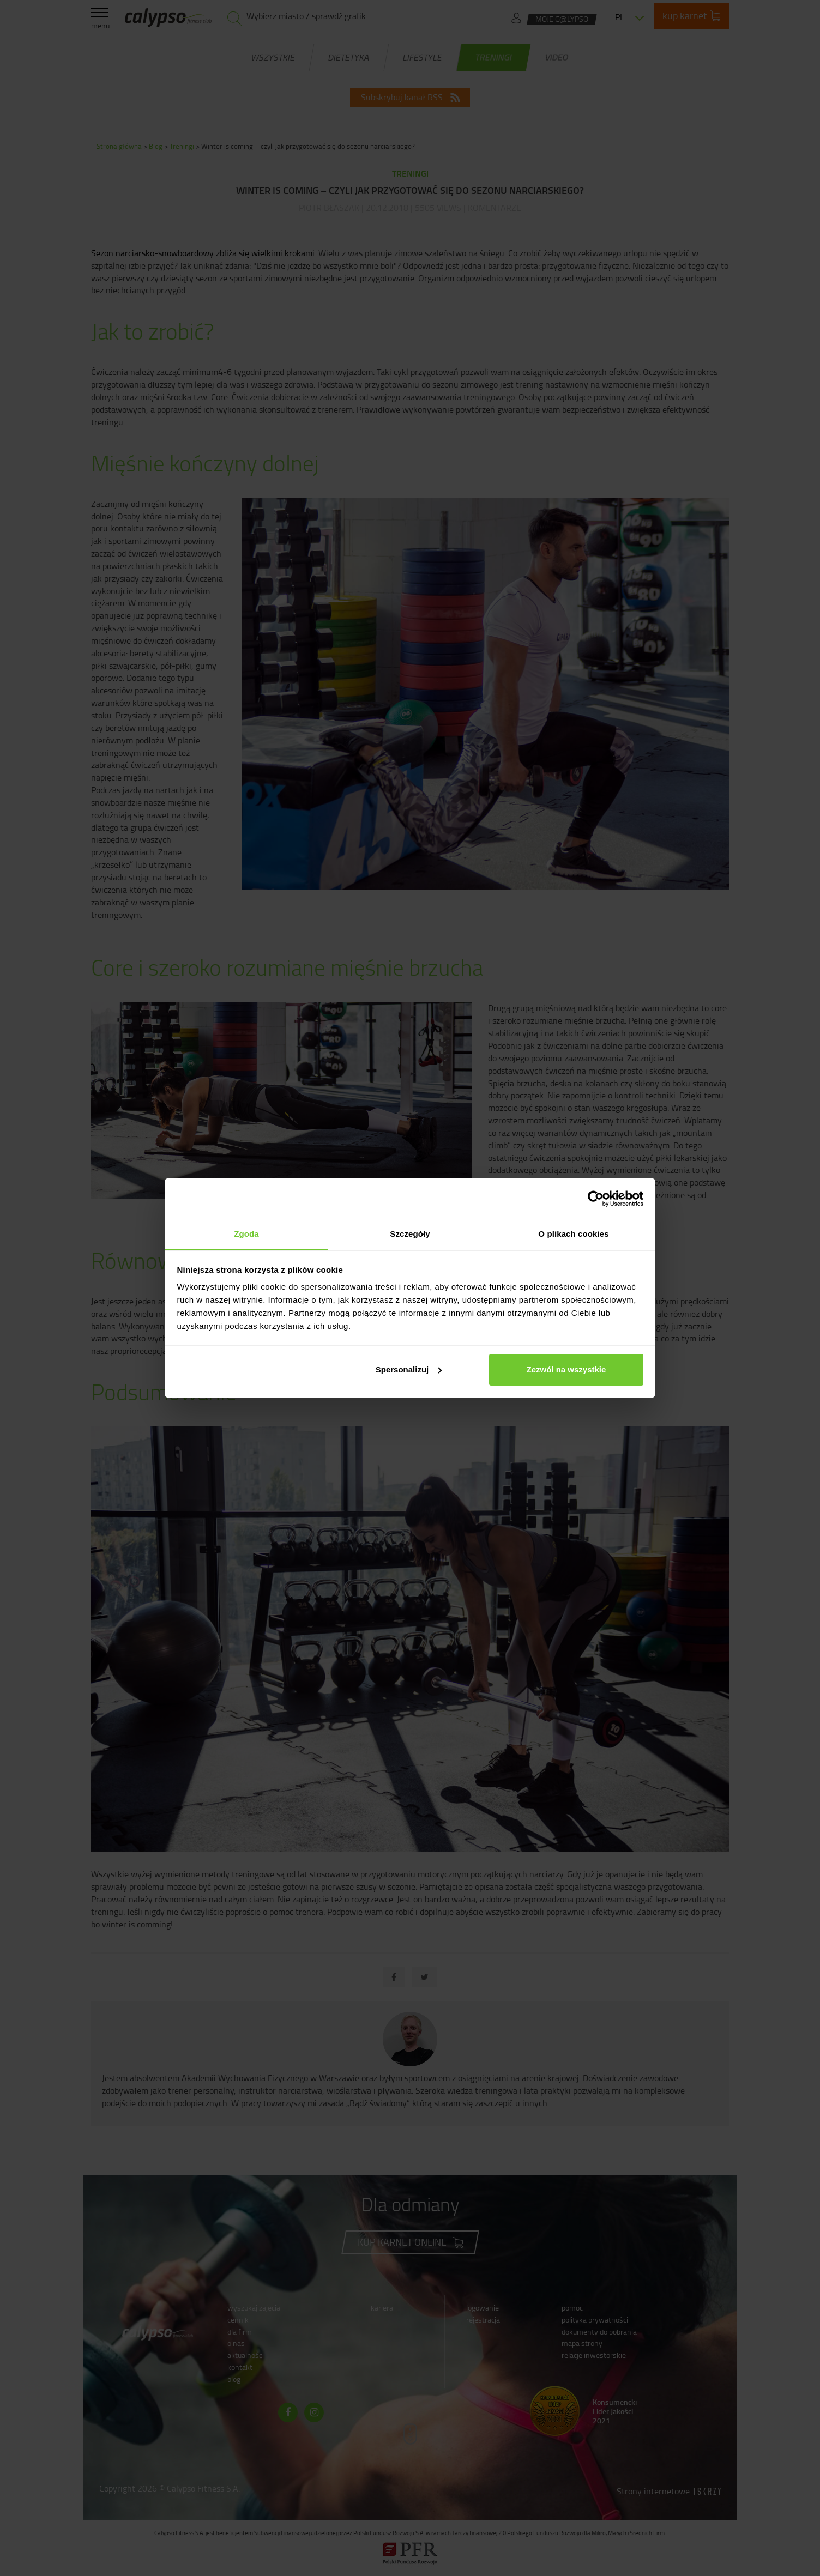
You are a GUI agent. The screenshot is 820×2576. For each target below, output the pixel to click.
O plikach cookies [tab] (573, 1233)
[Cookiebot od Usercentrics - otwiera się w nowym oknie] (595, 1198)
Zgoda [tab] (246, 1233)
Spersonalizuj (409, 1369)
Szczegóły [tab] (410, 1233)
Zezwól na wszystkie (566, 1369)
